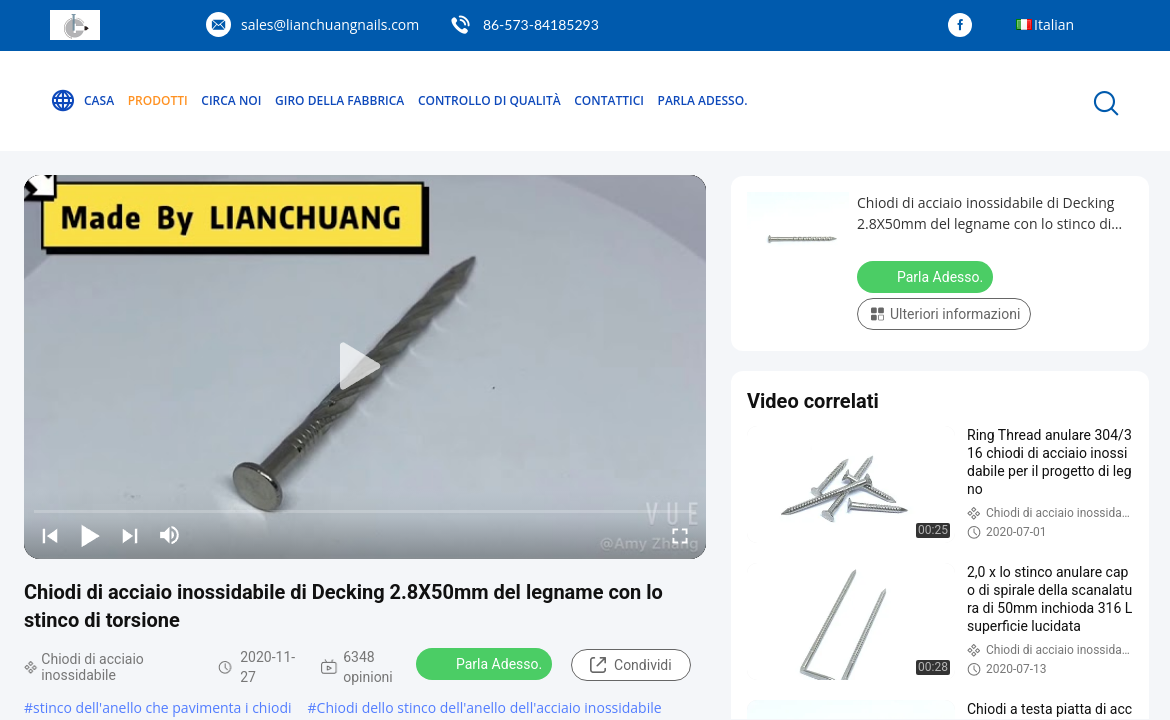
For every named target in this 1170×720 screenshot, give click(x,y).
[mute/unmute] (170, 535)
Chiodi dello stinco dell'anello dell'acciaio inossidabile (489, 707)
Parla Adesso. (703, 100)
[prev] (50, 535)
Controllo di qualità (489, 100)
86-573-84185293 (541, 24)
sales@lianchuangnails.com (330, 24)
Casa (82, 101)
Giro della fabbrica (339, 100)
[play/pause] (90, 535)
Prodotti (158, 100)
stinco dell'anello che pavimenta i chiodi (162, 707)
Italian (1054, 24)
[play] (365, 367)
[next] (130, 535)
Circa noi (231, 100)
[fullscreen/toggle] (680, 535)
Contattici (609, 100)
